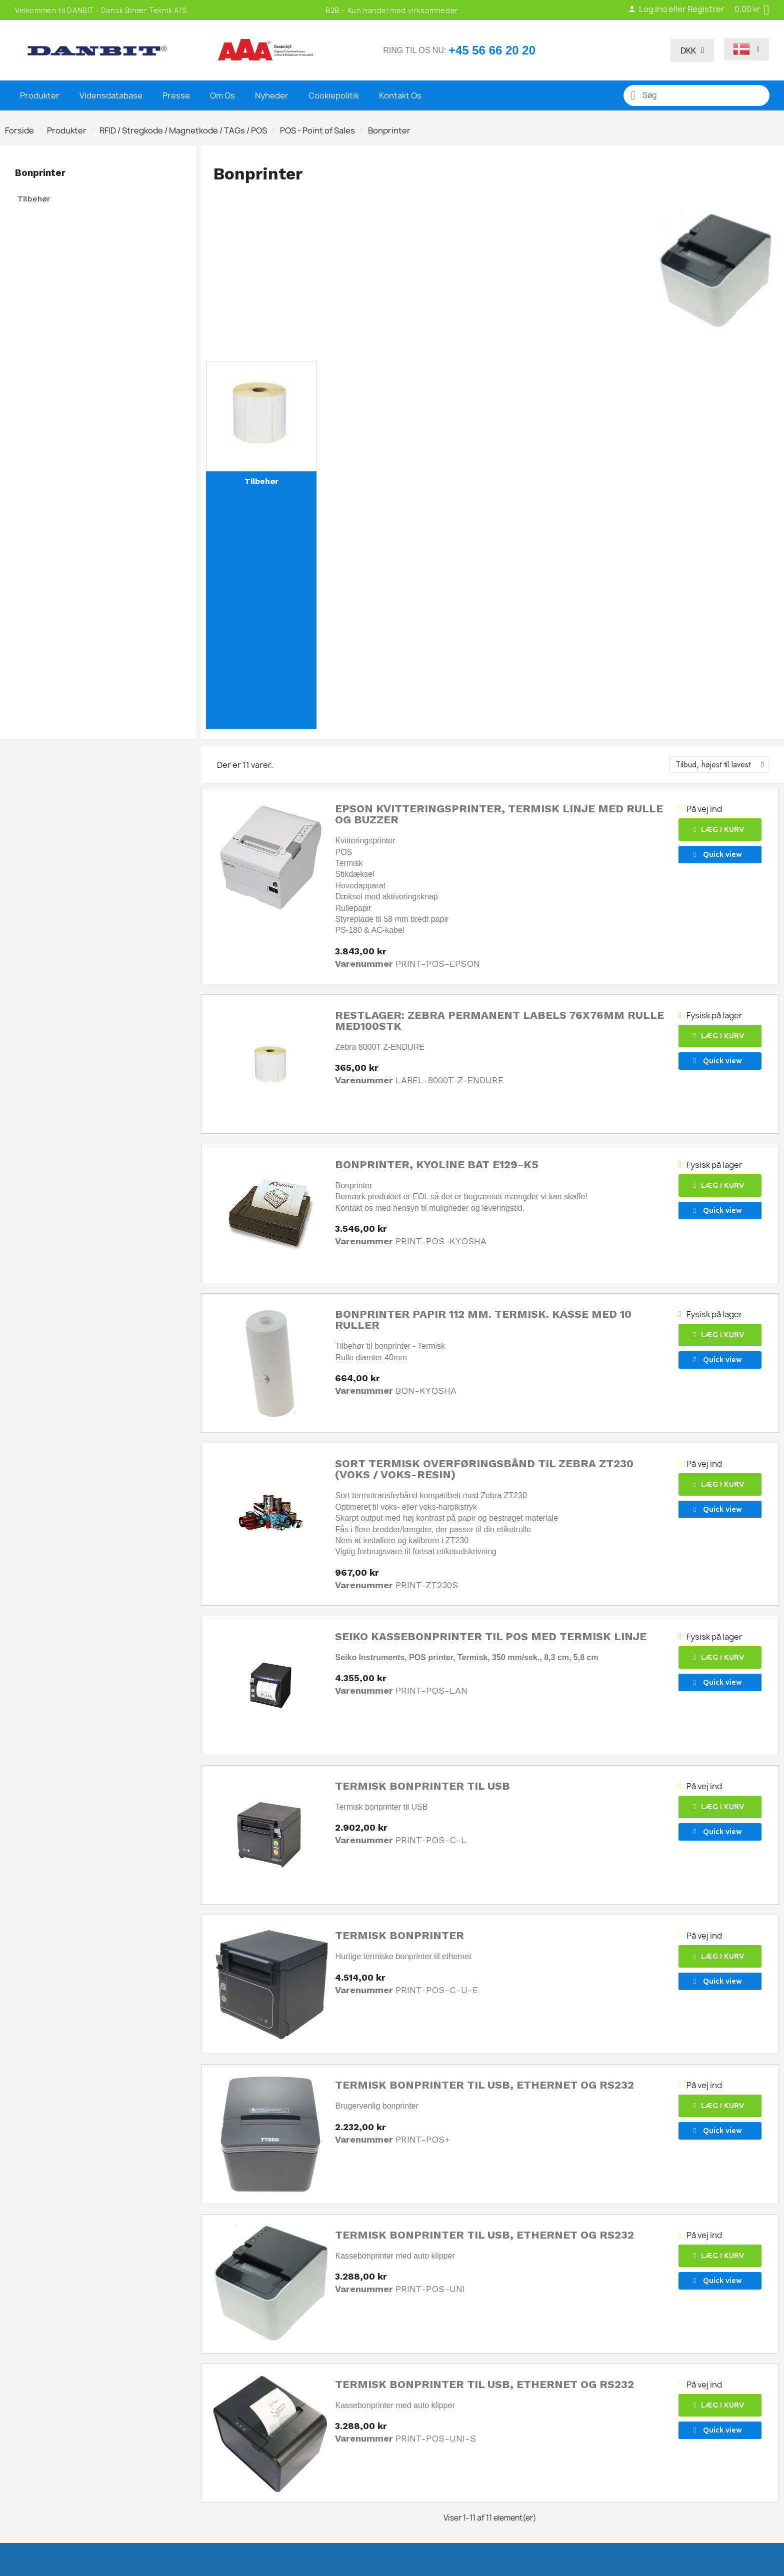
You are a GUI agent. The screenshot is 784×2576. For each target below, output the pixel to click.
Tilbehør (34, 198)
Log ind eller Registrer (676, 9)
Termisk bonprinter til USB (422, 1786)
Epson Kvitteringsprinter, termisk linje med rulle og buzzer (499, 814)
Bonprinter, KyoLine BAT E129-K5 (436, 1164)
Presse (176, 95)
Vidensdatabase (111, 95)
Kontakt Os (400, 95)
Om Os (222, 95)
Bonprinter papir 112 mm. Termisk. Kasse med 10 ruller (483, 1319)
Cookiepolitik (333, 95)
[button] (720, 829)
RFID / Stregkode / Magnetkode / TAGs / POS (183, 130)
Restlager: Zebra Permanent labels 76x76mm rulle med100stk (499, 1020)
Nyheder (271, 95)
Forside (19, 130)
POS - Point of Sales (317, 130)
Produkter (40, 95)
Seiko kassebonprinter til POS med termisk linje (490, 1636)
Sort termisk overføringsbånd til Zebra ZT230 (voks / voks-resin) (484, 1469)
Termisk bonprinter (399, 1935)
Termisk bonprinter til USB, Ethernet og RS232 (484, 2085)
